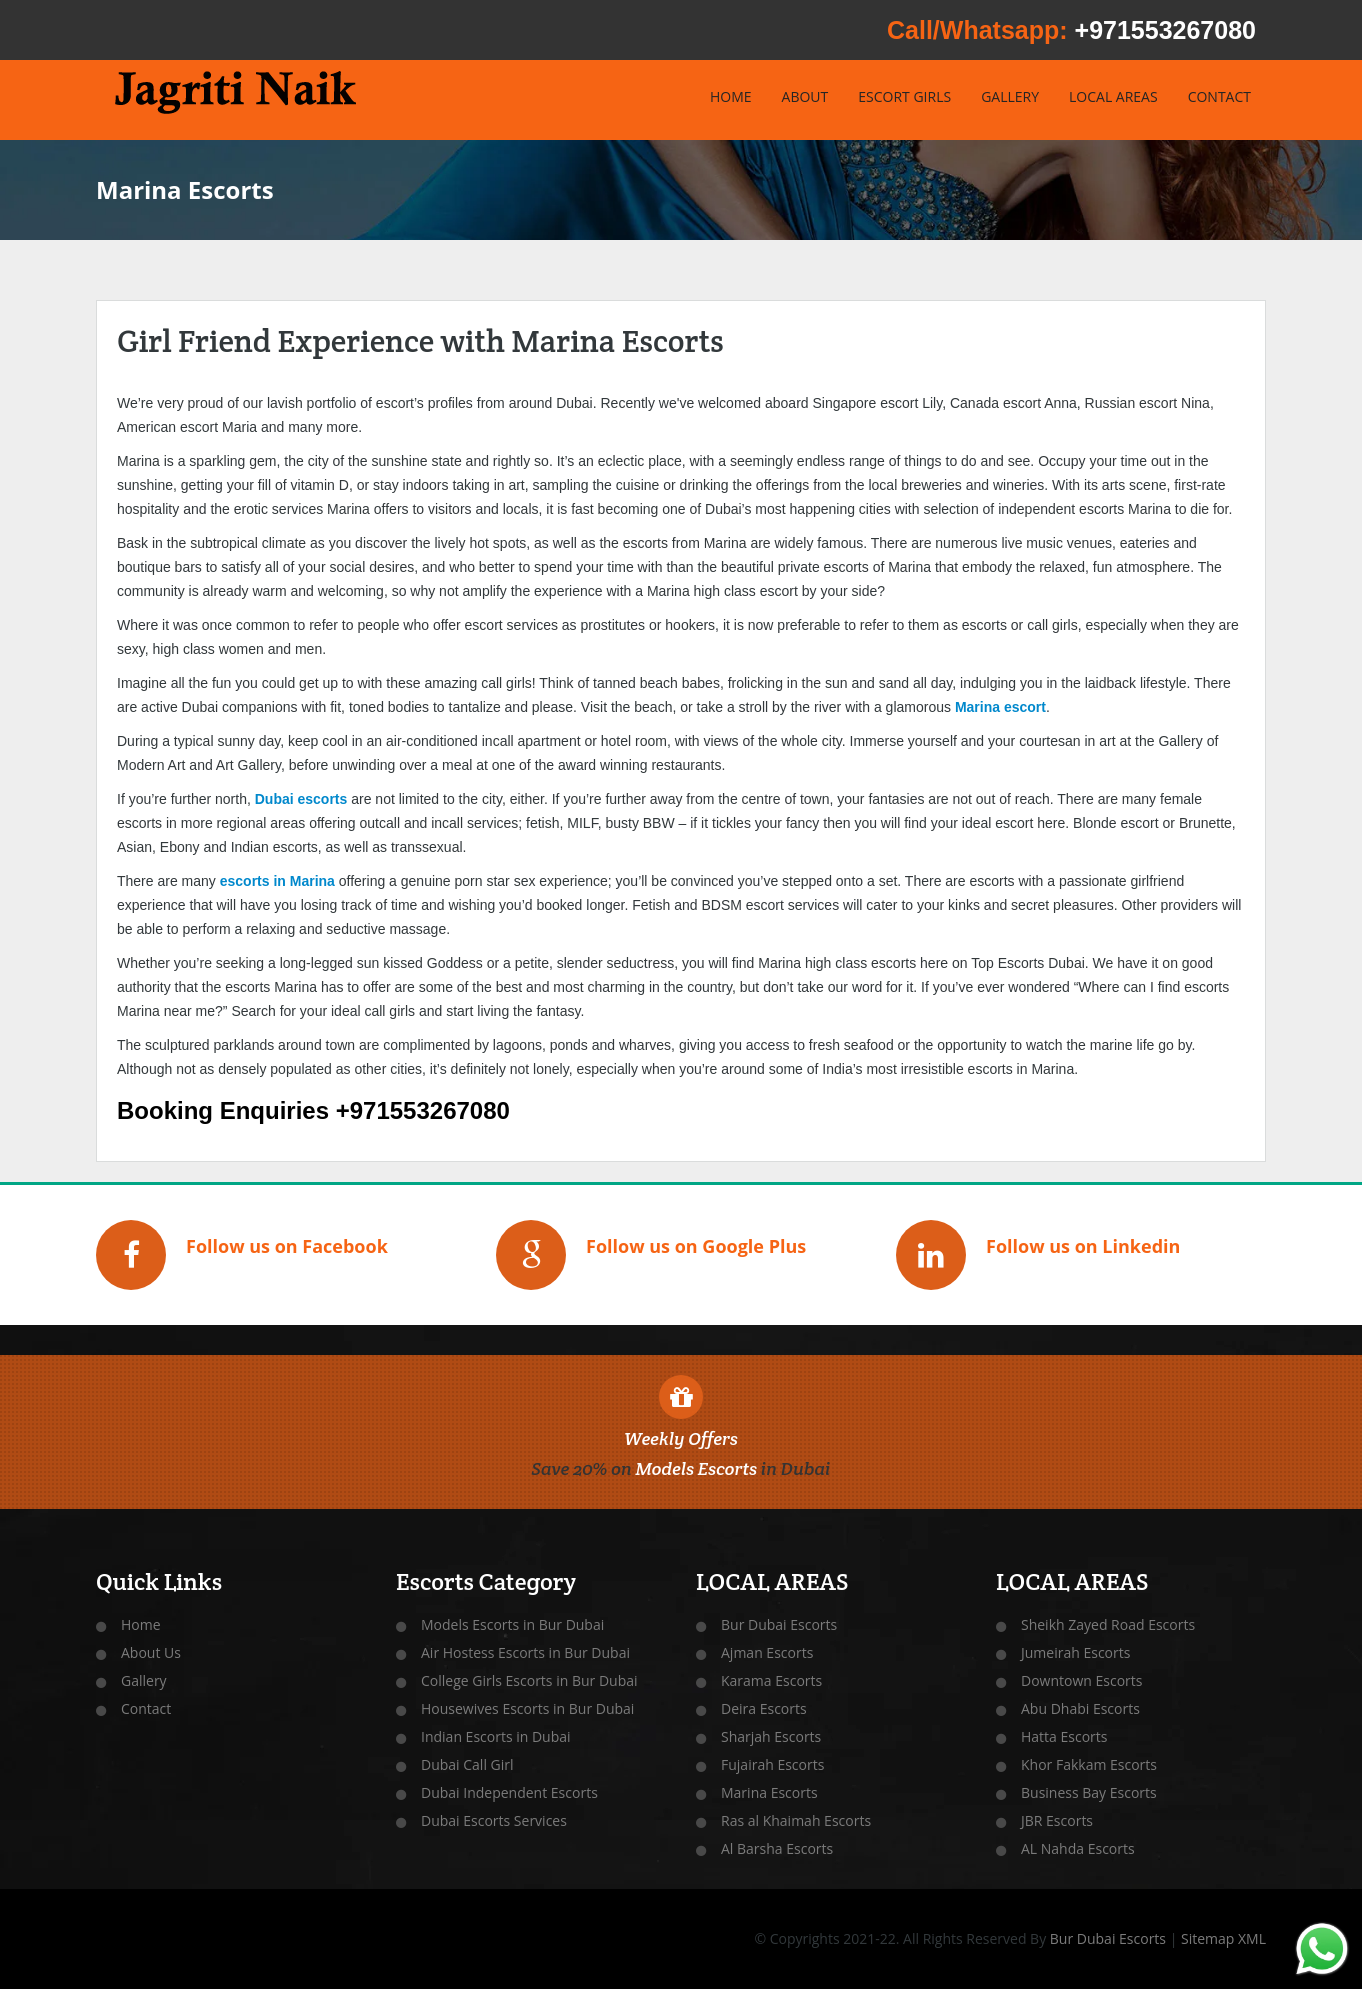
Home (141, 1624)
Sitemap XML (1223, 1938)
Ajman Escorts (767, 1652)
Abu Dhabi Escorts (1080, 1708)
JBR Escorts (1057, 1820)
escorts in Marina (277, 881)
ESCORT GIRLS (904, 96)
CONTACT (1219, 96)
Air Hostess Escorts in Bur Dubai (525, 1652)
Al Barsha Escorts (777, 1848)
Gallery (144, 1680)
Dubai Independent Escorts (509, 1792)
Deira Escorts (764, 1708)
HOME (731, 96)
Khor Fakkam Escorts (1089, 1764)
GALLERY (1010, 96)
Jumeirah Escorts (1075, 1652)
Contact (146, 1708)
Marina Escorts (769, 1792)
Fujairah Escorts (772, 1764)
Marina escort (1000, 707)
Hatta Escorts (1064, 1736)
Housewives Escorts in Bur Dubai (527, 1708)
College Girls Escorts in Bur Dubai (529, 1680)
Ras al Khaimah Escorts (796, 1820)
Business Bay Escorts (1089, 1792)
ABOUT (805, 96)
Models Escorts (696, 1468)
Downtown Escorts (1081, 1680)
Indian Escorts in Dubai (496, 1736)
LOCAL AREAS (1113, 96)
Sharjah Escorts (771, 1736)
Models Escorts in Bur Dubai (512, 1624)
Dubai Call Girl (467, 1764)
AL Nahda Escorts (1078, 1848)
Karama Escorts (771, 1680)
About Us (151, 1652)
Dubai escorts (301, 799)
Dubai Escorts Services (494, 1820)
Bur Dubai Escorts (779, 1624)
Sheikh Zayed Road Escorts (1108, 1624)
